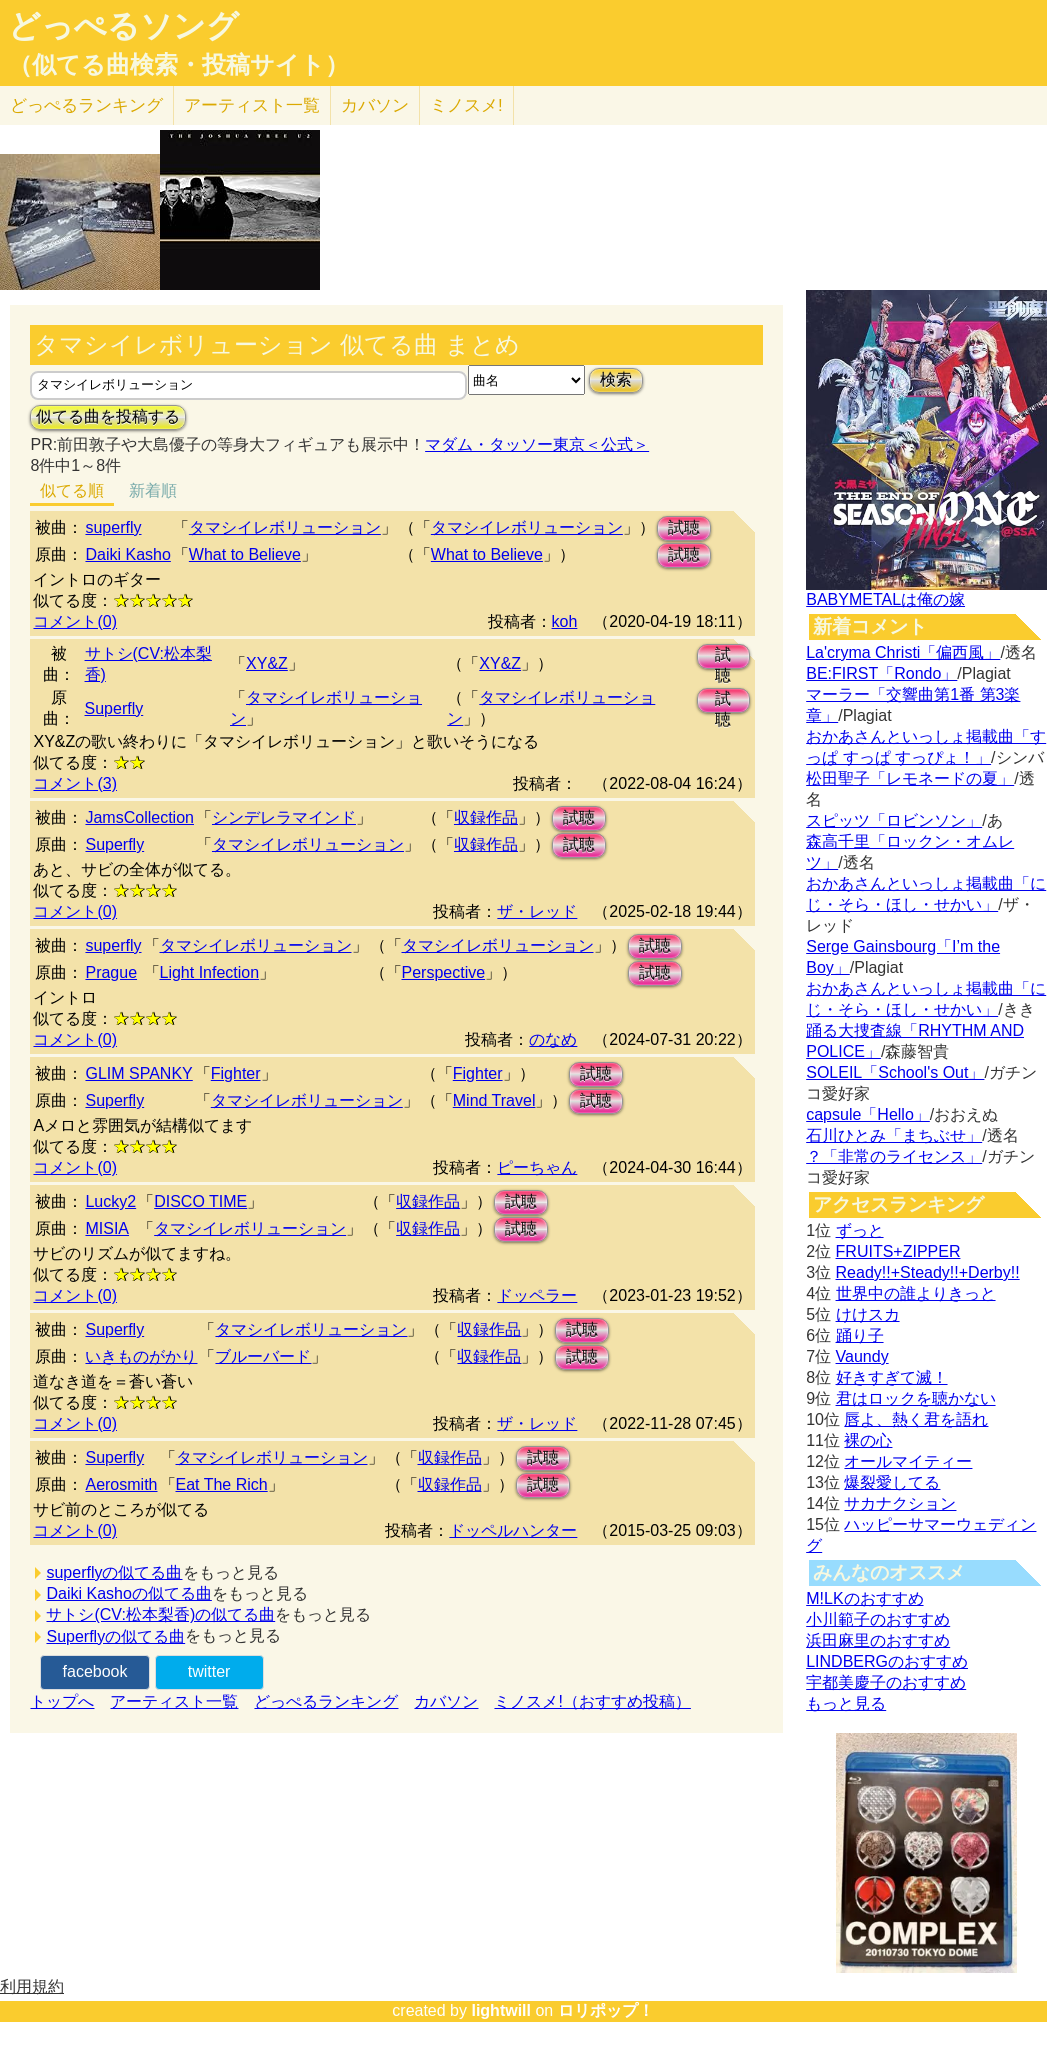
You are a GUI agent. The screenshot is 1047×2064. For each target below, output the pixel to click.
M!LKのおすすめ (864, 1598)
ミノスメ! (466, 105)
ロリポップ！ (606, 2010)
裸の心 (868, 1440)
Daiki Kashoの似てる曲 (128, 1593)
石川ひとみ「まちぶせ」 (894, 1135)
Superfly (114, 708)
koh (565, 621)
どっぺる (86, 105)
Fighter (236, 1073)
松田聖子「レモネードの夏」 (910, 778)
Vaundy (862, 1356)
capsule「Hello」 (868, 1114)
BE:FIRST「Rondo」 (881, 673)
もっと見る (846, 1703)
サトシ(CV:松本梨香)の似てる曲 (160, 1614)
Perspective (444, 972)
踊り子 (860, 1335)
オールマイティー (908, 1461)
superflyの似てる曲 (114, 1572)
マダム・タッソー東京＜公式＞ (537, 444)
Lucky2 (110, 1201)
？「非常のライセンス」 (894, 1156)
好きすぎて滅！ (892, 1377)
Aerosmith (121, 1484)
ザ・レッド (537, 911)
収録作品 (486, 817)
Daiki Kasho (127, 554)
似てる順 (72, 490)
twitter (209, 1671)
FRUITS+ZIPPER (898, 1251)
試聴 (684, 527)
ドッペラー (537, 1295)
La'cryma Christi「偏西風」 (903, 652)
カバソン (375, 105)
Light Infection (210, 972)
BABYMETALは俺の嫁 (885, 599)
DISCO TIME (200, 1201)
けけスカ (868, 1314)
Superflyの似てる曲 (115, 1636)
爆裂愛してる (892, 1482)
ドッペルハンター (513, 1530)
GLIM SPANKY (138, 1073)
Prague (111, 972)
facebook (95, 1671)
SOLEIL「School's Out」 (895, 1072)
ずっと (860, 1230)
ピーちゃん (537, 1167)
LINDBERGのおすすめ (887, 1661)
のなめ (553, 1039)
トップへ (62, 1701)
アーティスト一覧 (174, 1701)
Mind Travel (494, 1100)
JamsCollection (139, 817)
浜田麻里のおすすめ (878, 1640)
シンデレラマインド (284, 817)
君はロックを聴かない (916, 1398)
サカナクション (900, 1503)
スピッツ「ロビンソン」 (894, 820)
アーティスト (252, 105)
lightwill (501, 2010)
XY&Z (267, 663)
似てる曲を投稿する (108, 416)
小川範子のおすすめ (878, 1619)
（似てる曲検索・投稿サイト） (178, 65)
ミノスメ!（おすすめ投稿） (592, 1701)
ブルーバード (263, 1356)
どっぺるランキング (326, 1701)
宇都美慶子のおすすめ (886, 1682)
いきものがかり (141, 1356)
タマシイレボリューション (285, 527)
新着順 (153, 490)
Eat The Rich (222, 1484)
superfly (113, 527)
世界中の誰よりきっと (916, 1293)
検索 (616, 379)
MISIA (107, 1228)
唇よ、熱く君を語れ (916, 1419)
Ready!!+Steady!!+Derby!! (928, 1272)
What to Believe (245, 554)
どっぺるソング (123, 26)
